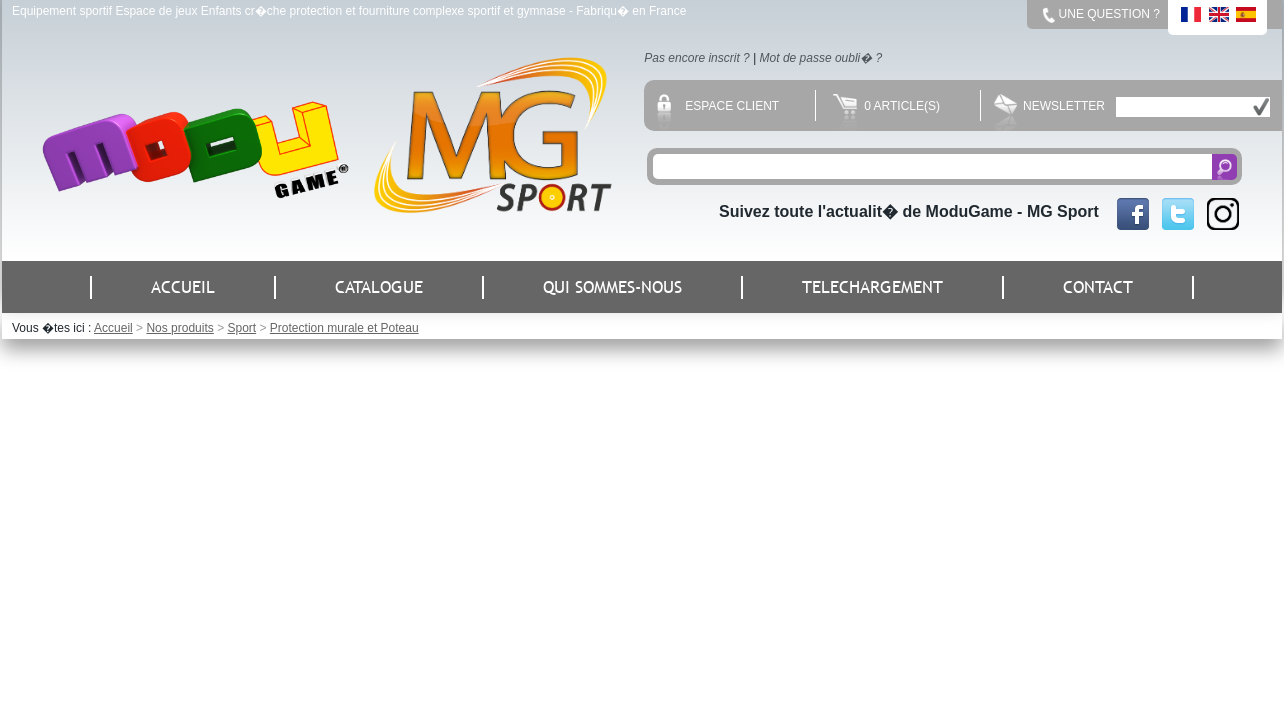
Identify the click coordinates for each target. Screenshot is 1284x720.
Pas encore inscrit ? (696, 58)
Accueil (113, 328)
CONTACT (1098, 287)
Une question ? (1109, 14)
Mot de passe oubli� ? (821, 58)
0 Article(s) (886, 106)
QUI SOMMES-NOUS (612, 287)
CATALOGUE (379, 287)
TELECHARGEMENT (872, 287)
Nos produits (179, 328)
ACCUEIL (183, 287)
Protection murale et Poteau (344, 328)
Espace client (718, 106)
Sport (241, 328)
